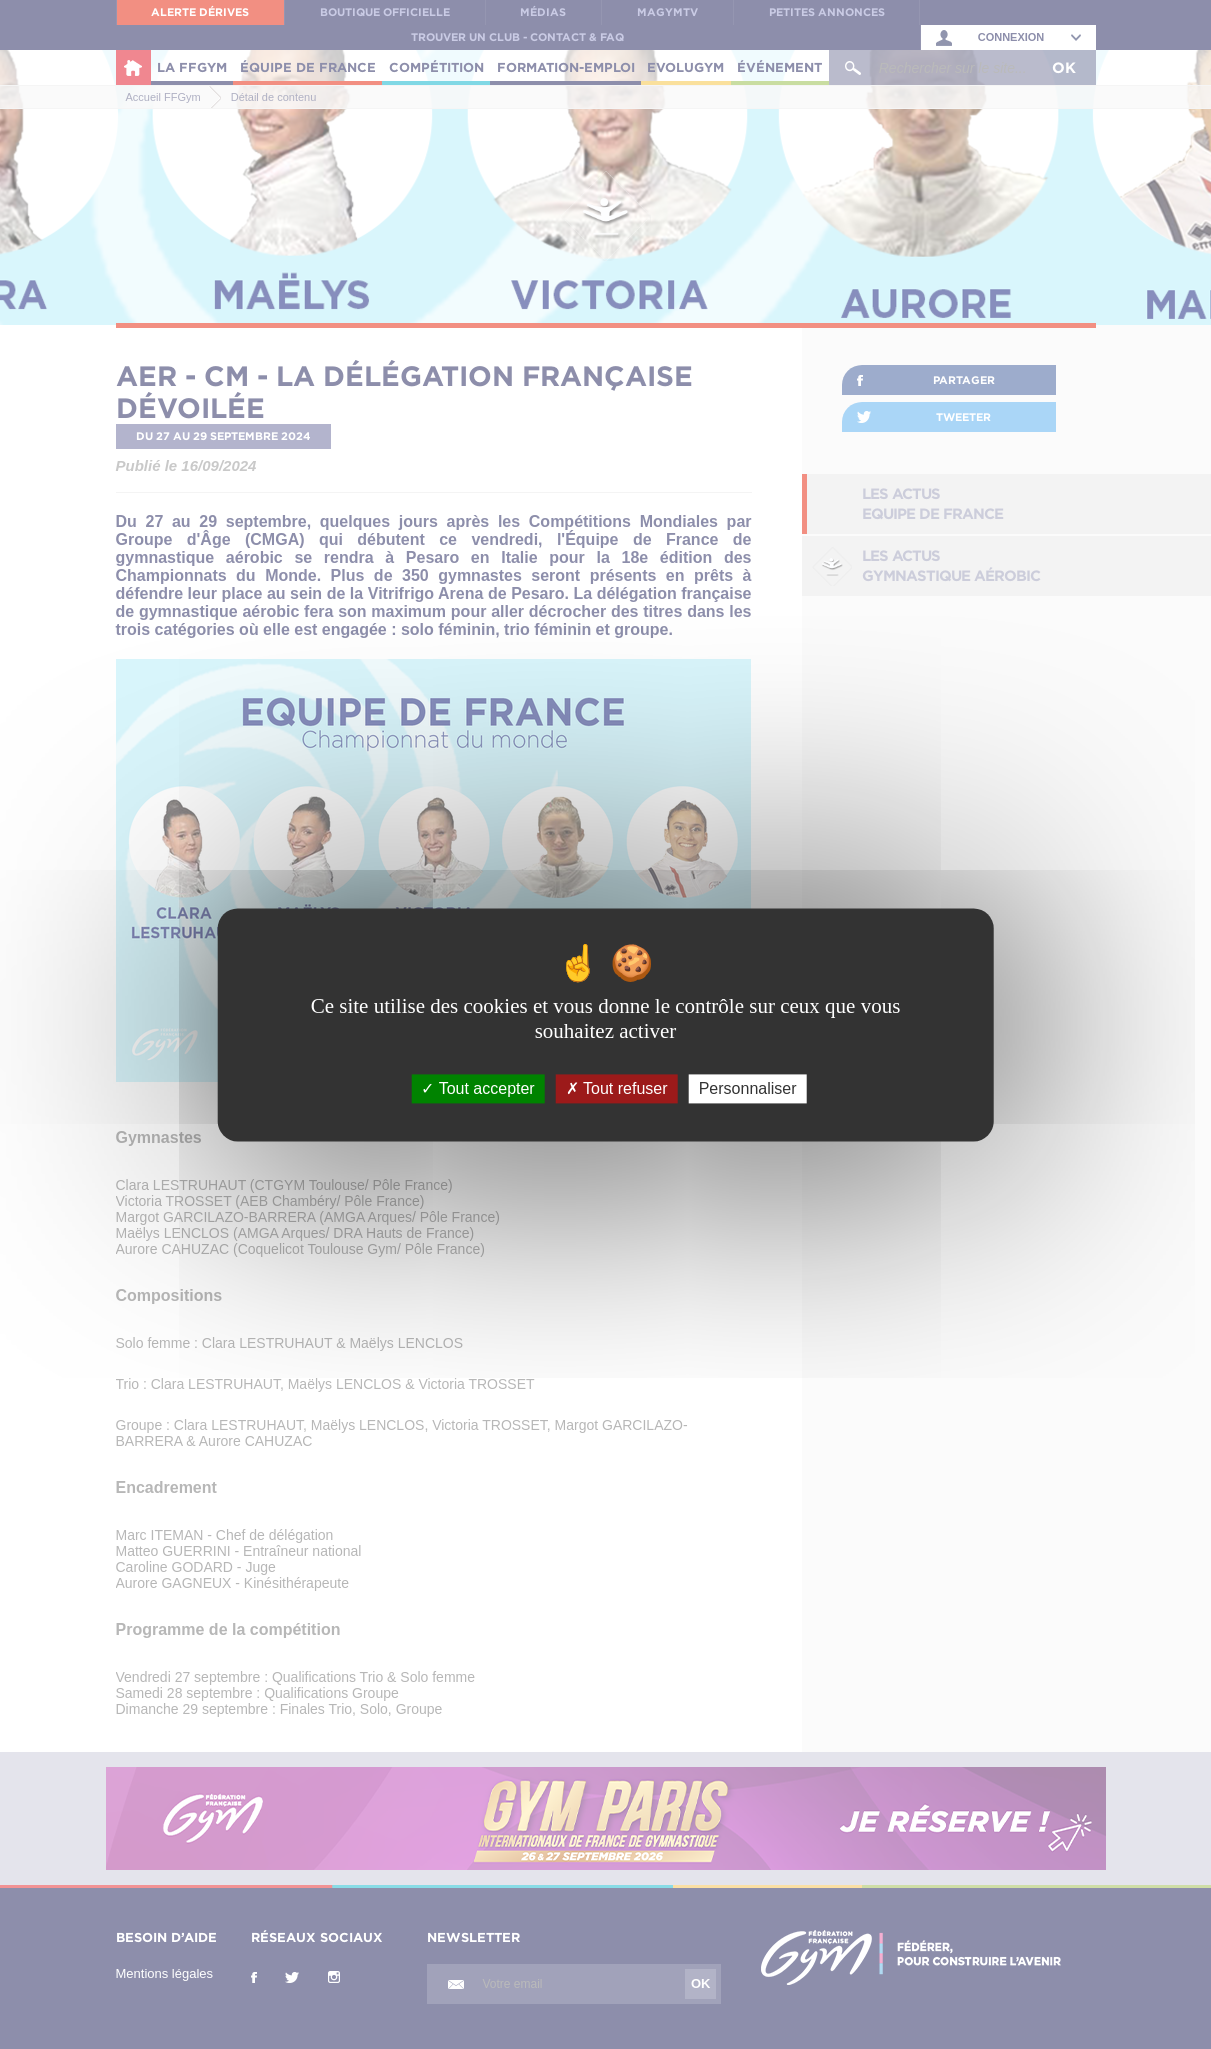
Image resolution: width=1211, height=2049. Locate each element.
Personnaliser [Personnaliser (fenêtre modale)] (748, 1088)
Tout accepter (477, 1088)
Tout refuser (617, 1088)
